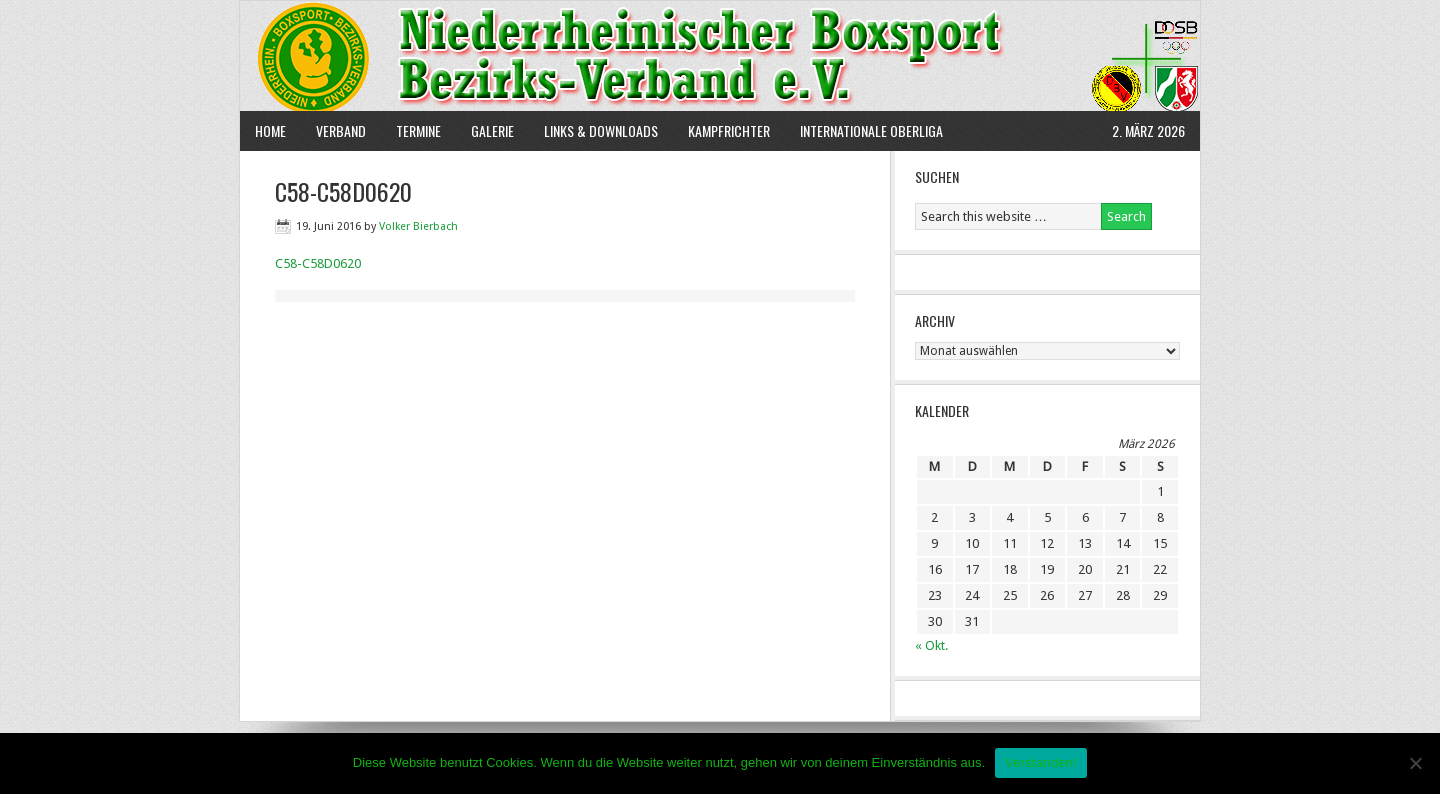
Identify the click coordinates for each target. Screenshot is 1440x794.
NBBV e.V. (720, 56)
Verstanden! (1041, 762)
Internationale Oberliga (871, 130)
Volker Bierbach (418, 226)
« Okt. (931, 645)
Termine (418, 130)
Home (270, 130)
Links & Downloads (601, 130)
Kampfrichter (721, 130)
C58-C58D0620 (318, 263)
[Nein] (1415, 763)
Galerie (492, 130)
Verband (333, 130)
